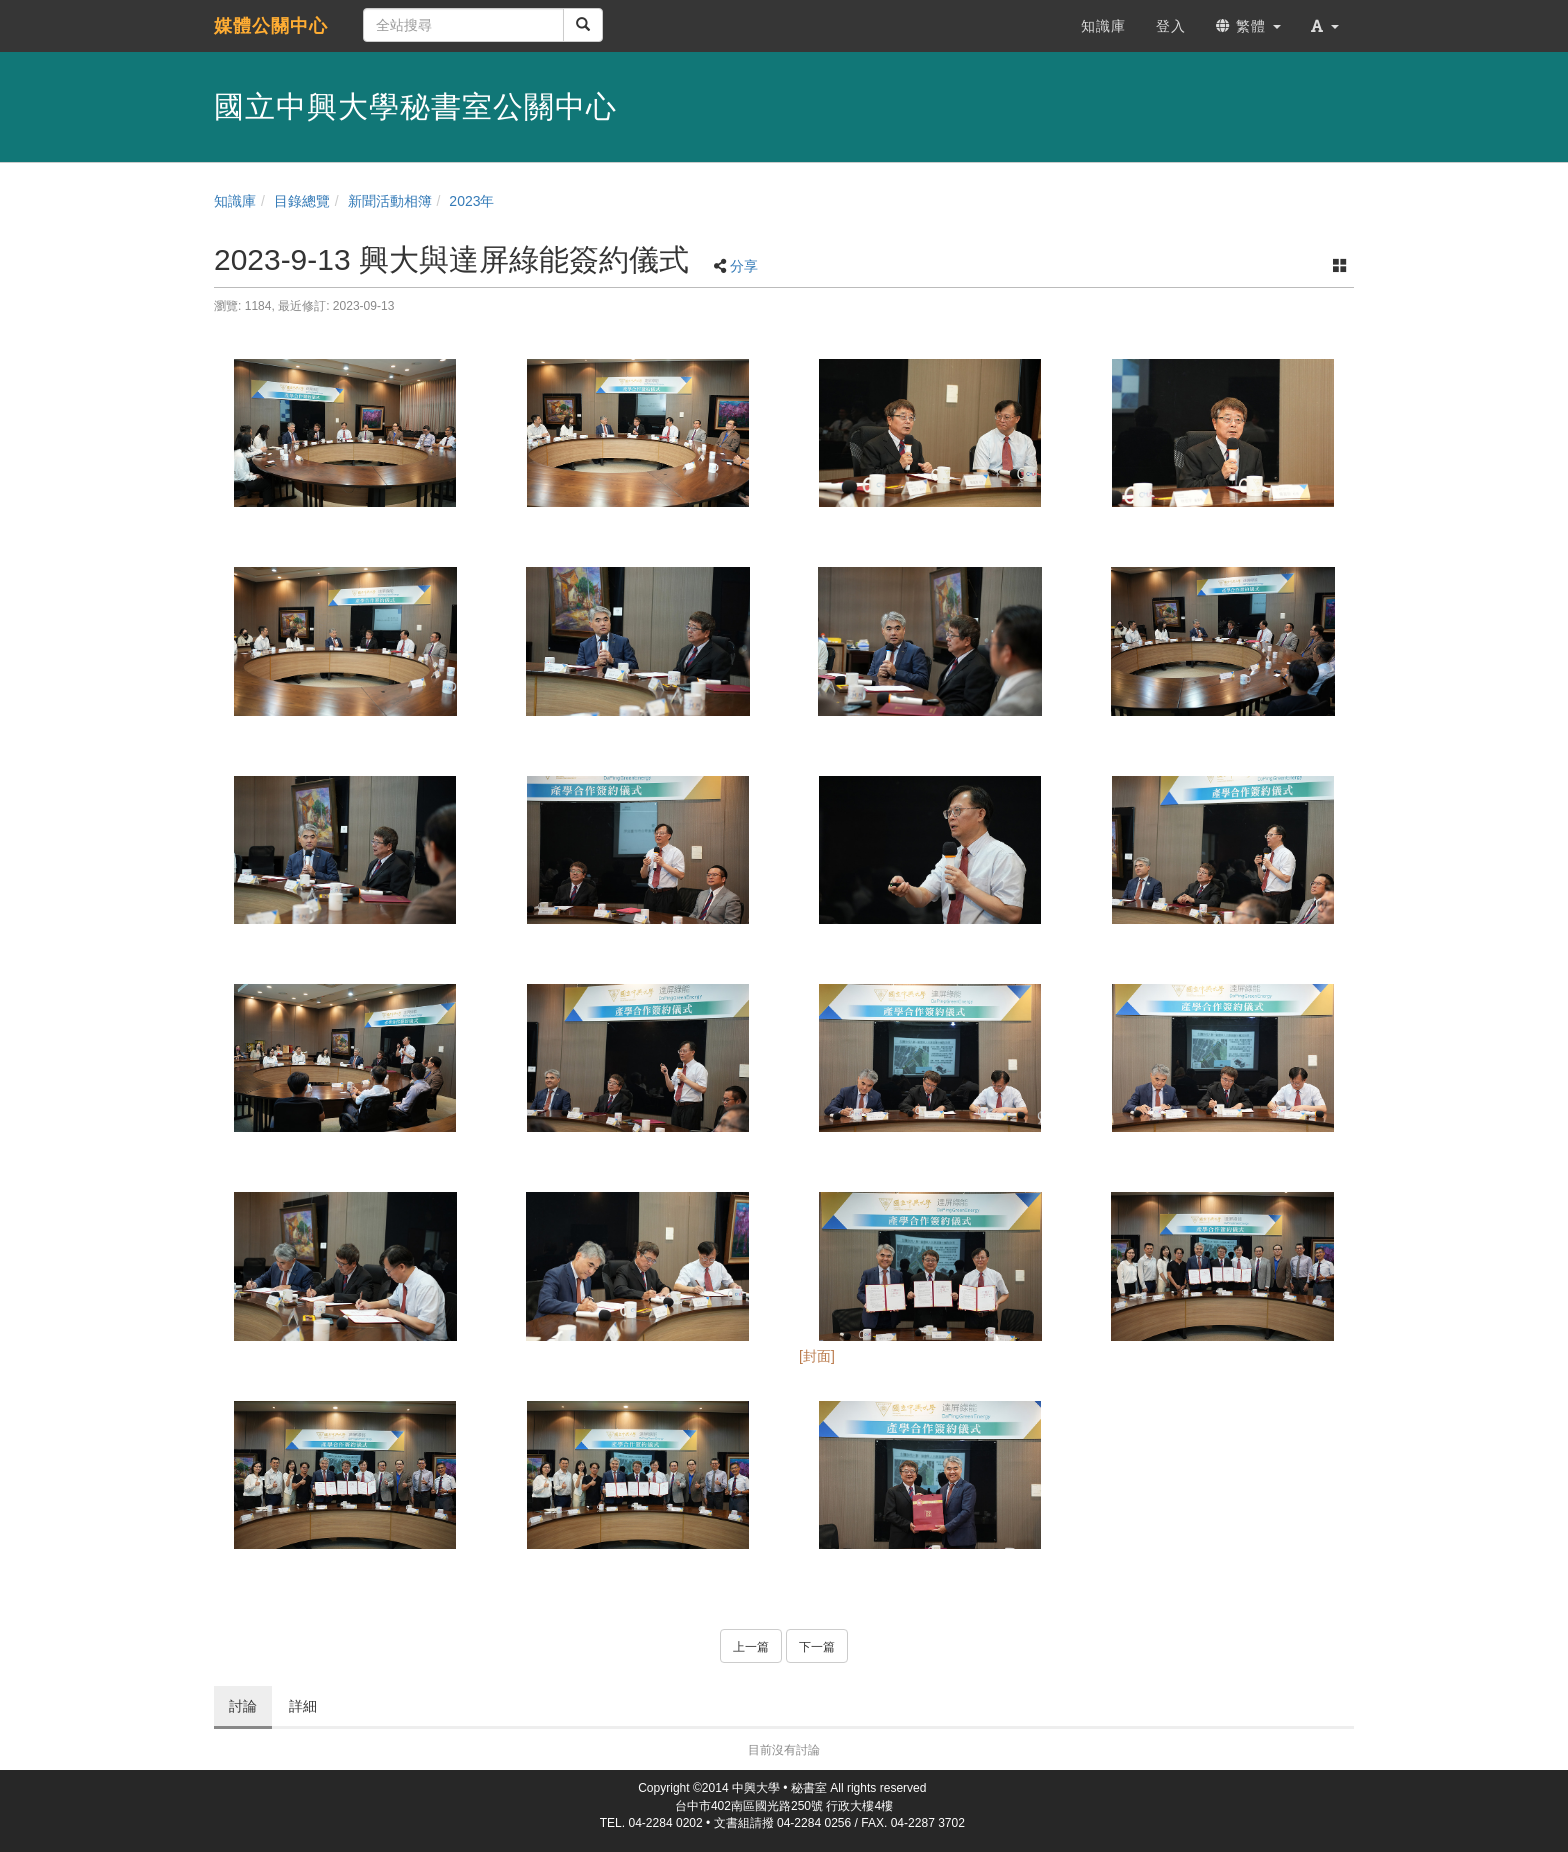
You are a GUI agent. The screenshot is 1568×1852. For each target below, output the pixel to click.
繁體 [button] (1248, 26)
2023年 (471, 201)
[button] (1325, 26)
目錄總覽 (302, 201)
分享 (744, 266)
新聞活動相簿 (390, 201)
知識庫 (235, 201)
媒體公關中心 (271, 26)
